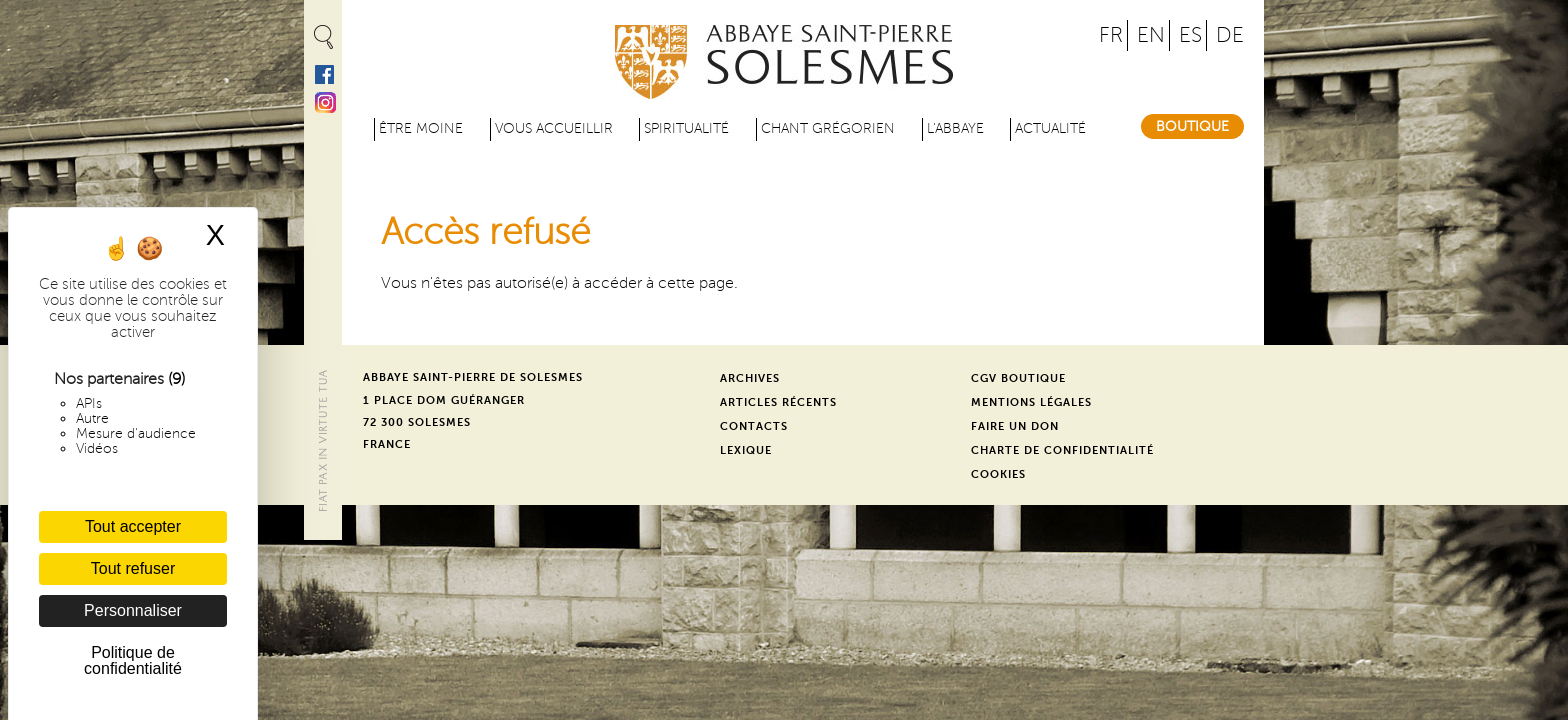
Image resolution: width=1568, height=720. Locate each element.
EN (1151, 35)
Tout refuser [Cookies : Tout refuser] (133, 568)
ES (1190, 35)
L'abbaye (955, 128)
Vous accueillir (554, 128)
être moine (421, 128)
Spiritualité (686, 128)
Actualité (1050, 128)
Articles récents (778, 402)
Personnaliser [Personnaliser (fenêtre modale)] (133, 610)
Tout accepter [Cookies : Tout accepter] (133, 526)
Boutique (1192, 126)
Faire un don (1015, 426)
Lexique (746, 450)
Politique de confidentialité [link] (133, 660)
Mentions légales (1031, 402)
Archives (750, 378)
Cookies (998, 474)
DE (1230, 35)
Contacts (754, 426)
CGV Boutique (1018, 378)
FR (1111, 35)
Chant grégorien (828, 128)
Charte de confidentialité (1062, 450)
